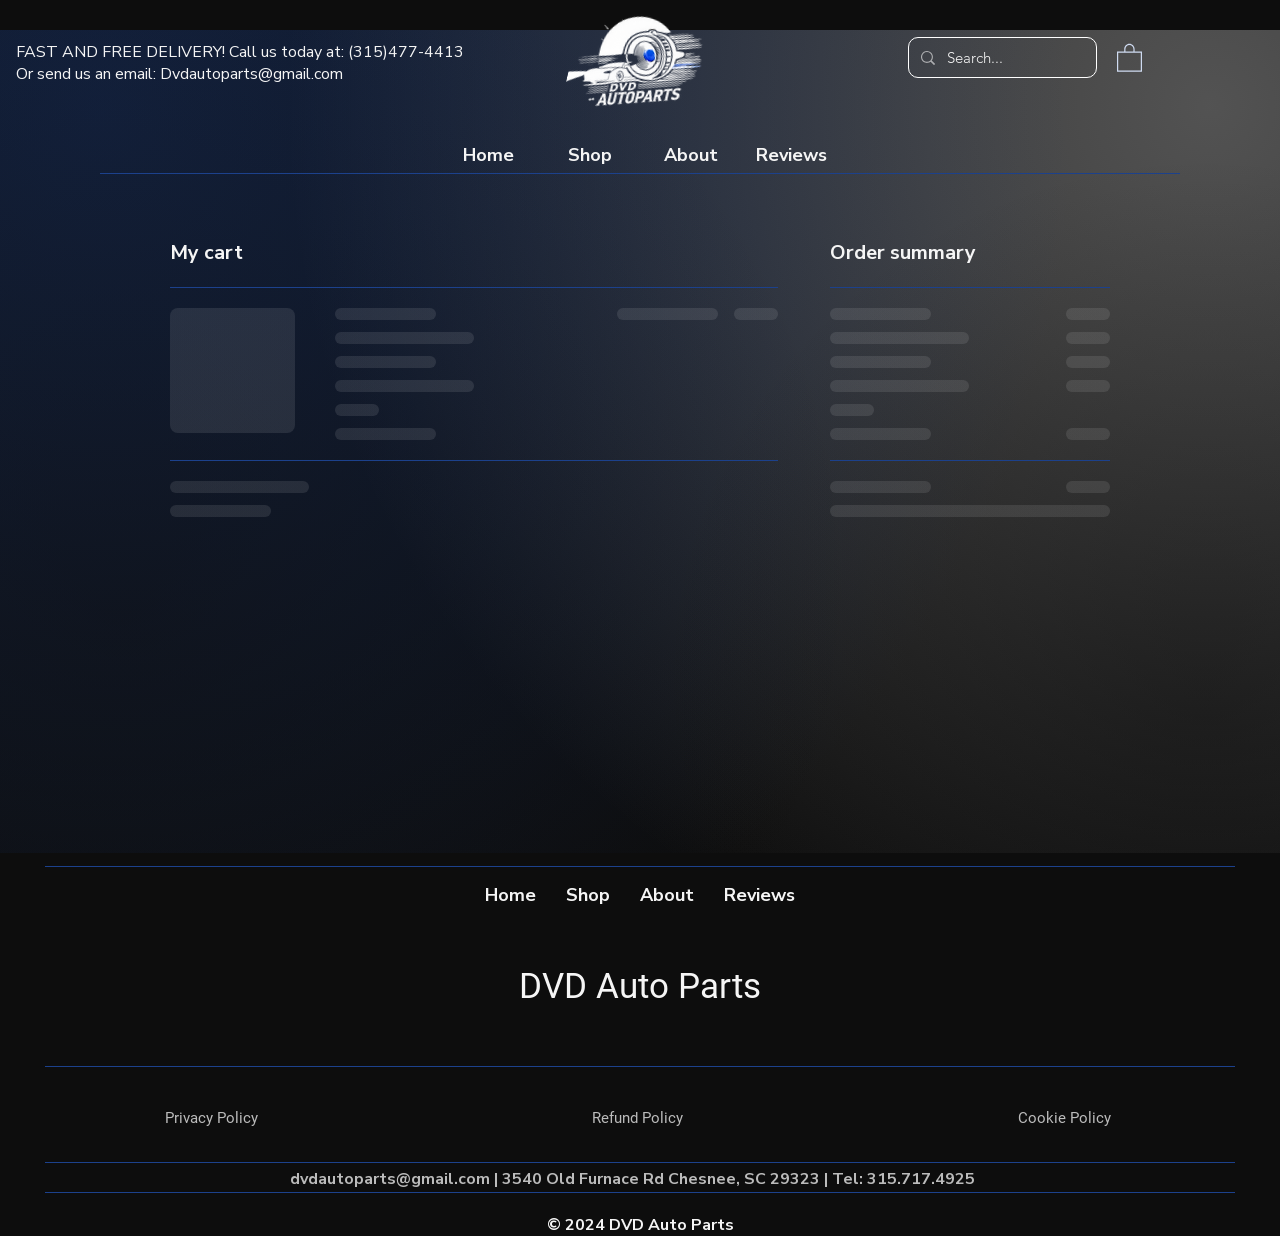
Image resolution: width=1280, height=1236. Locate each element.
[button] (1129, 57)
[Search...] (1000, 57)
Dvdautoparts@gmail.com (251, 74)
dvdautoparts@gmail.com (390, 1179)
